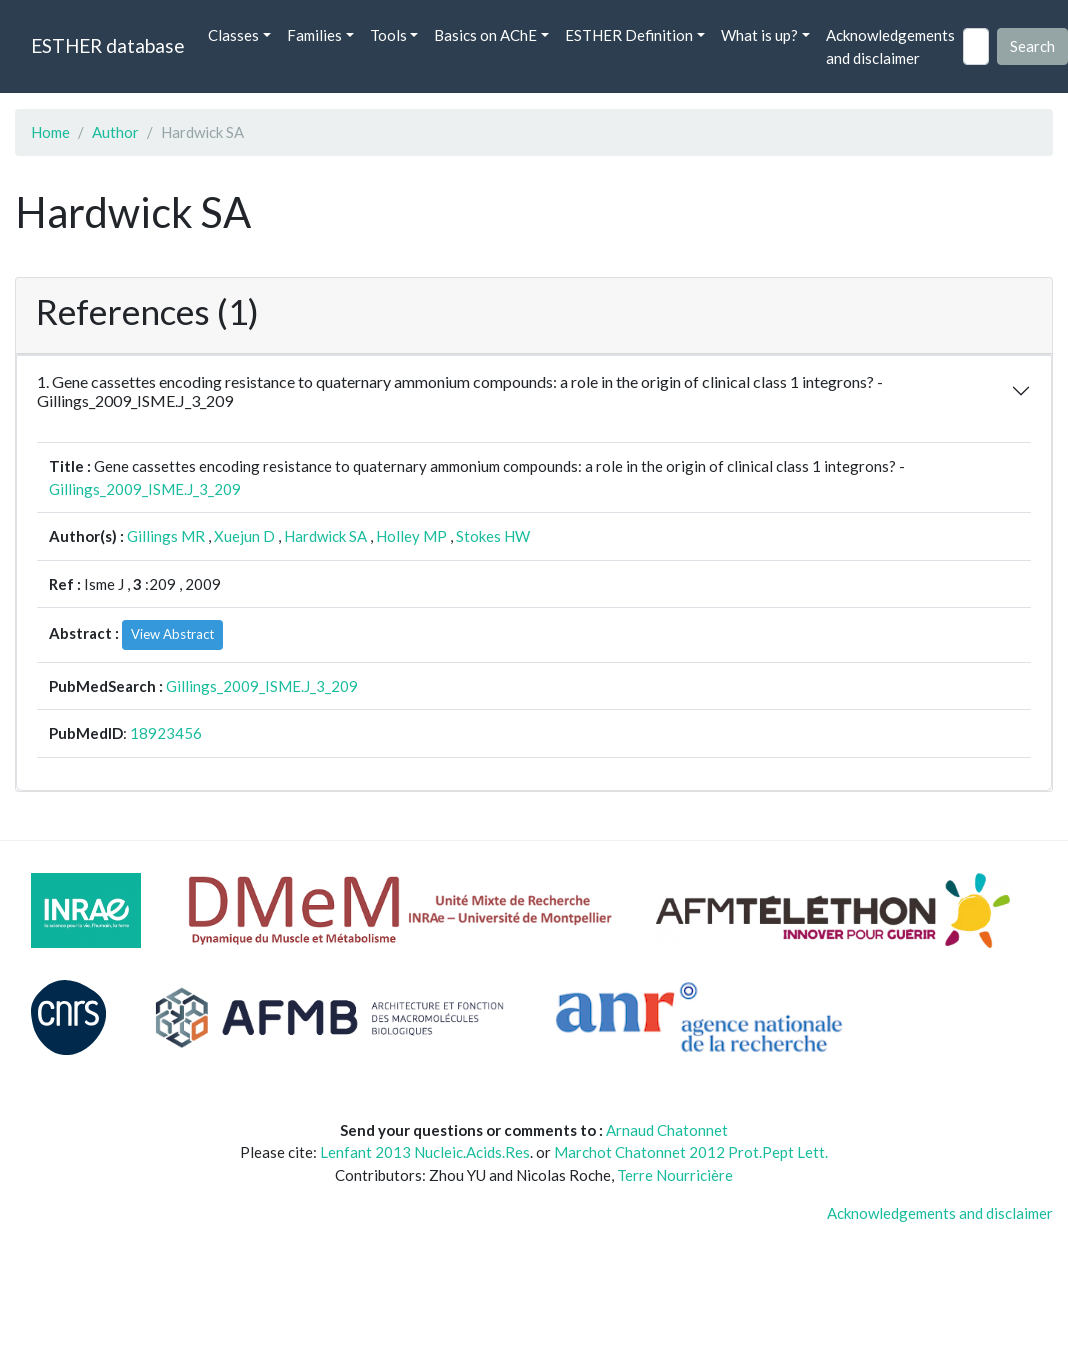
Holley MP (411, 536)
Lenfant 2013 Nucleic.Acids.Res (425, 1152)
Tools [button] (388, 35)
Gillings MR (166, 536)
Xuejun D (244, 536)
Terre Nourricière (675, 1175)
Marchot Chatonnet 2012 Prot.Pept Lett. (691, 1152)
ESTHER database (107, 45)
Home (50, 132)
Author (115, 132)
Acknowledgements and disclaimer (890, 46)
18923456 (166, 733)
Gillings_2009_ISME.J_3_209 (145, 489)
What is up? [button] (759, 35)
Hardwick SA (325, 536)
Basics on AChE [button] (485, 35)
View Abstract (172, 634)
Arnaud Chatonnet (667, 1130)
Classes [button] (233, 35)
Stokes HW (493, 536)
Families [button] (314, 35)
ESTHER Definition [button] (629, 35)
